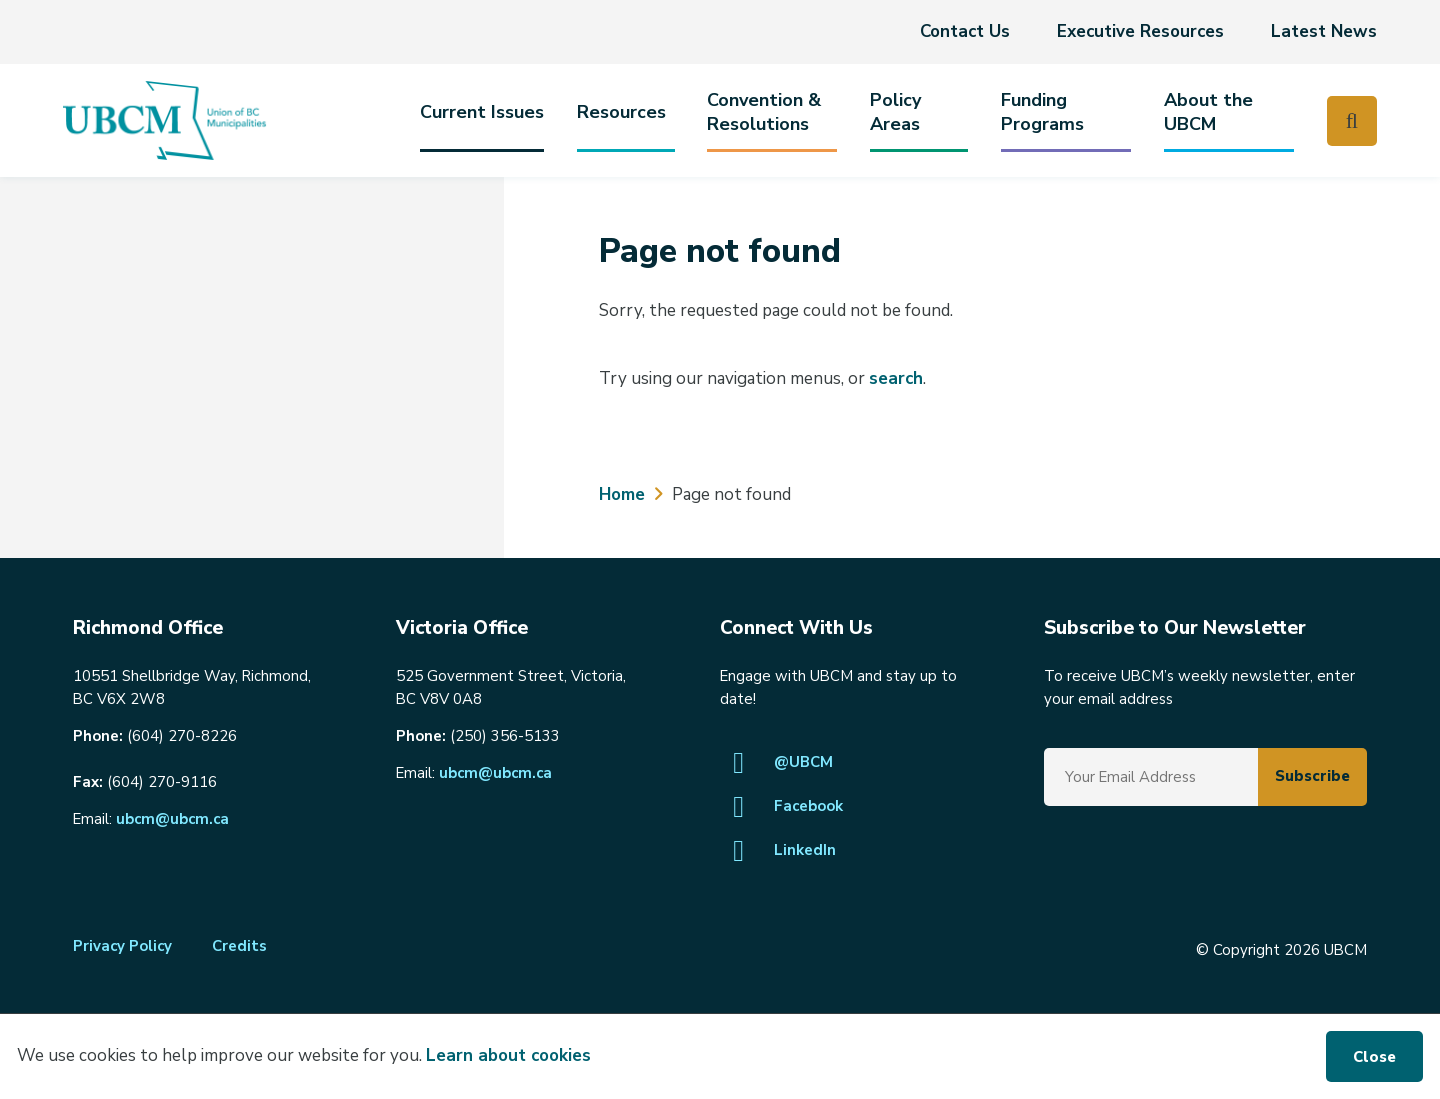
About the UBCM (1208, 112)
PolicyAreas (895, 112)
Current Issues (482, 112)
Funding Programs (1042, 112)
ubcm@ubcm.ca (172, 819)
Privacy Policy (122, 946)
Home (622, 494)
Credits (239, 946)
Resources (621, 112)
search (896, 378)
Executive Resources (1140, 31)
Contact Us (965, 31)
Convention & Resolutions (764, 112)
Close (1374, 1057)
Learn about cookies (508, 1055)
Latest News (1324, 31)
